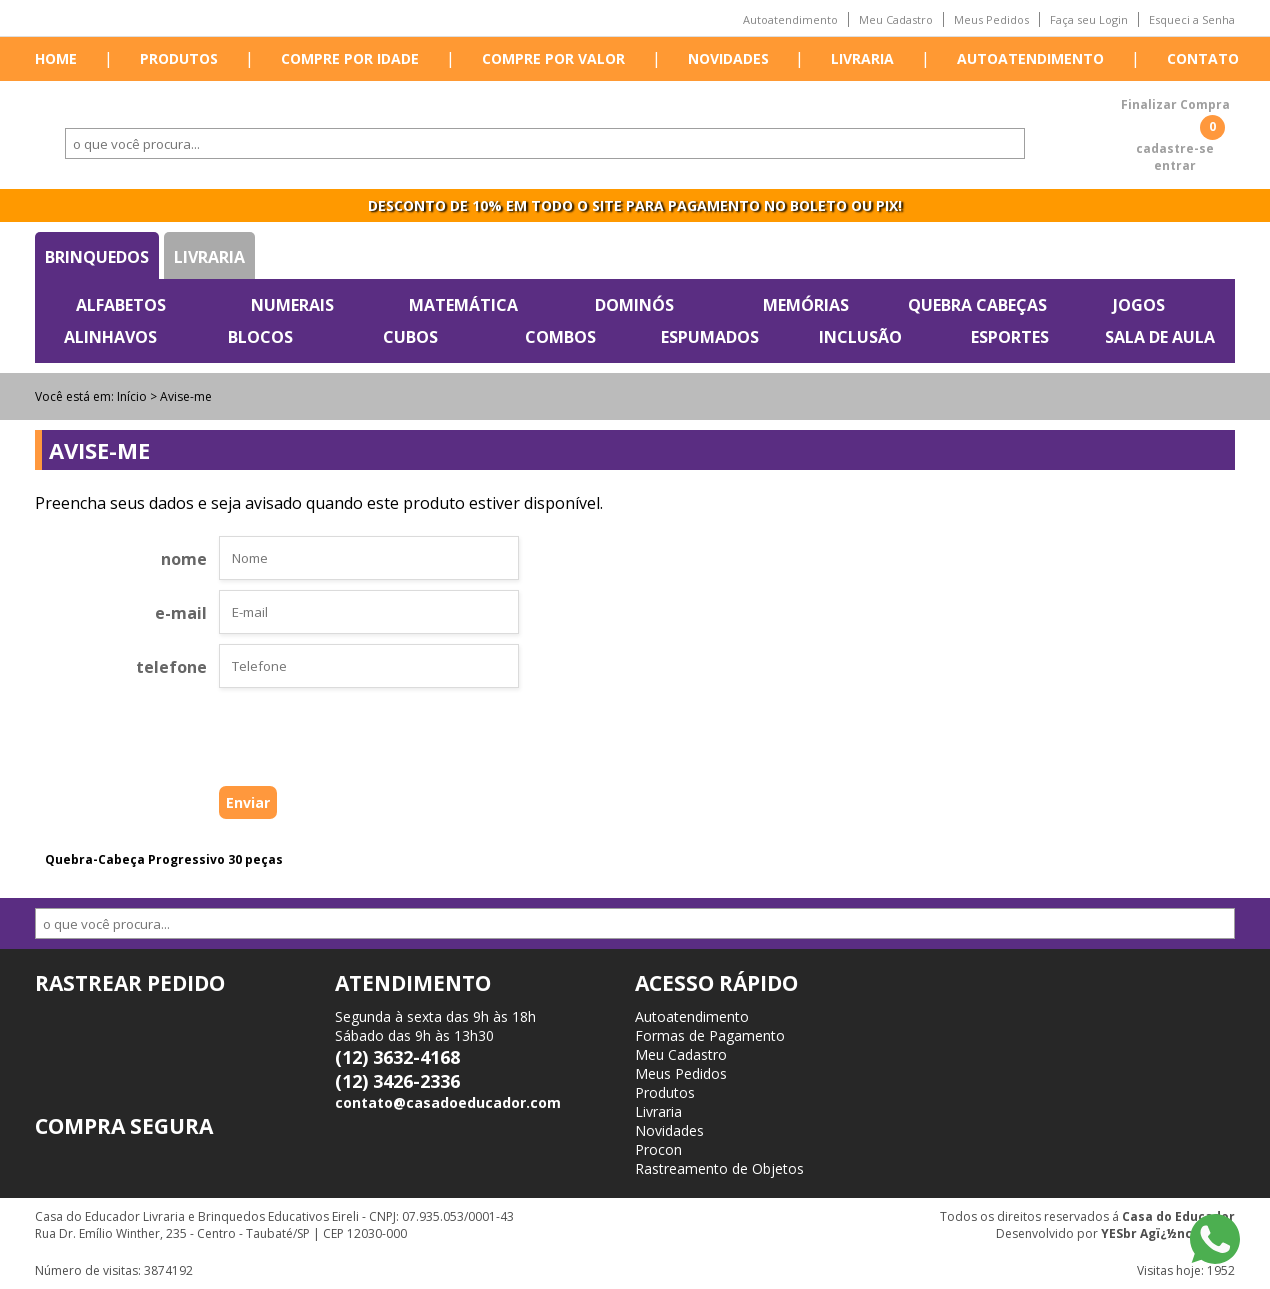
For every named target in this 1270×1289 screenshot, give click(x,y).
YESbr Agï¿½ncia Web (1168, 1233)
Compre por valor (553, 58)
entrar (1175, 165)
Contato (1203, 58)
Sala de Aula (1160, 337)
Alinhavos (110, 337)
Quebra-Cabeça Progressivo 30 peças (164, 859)
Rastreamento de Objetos (719, 1168)
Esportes (1010, 337)
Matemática (463, 305)
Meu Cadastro (896, 19)
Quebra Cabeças (977, 305)
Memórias (806, 305)
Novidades (728, 58)
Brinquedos (97, 257)
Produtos (179, 58)
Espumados (710, 337)
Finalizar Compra (1175, 104)
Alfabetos (121, 305)
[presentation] (337, 742)
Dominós (634, 305)
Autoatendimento (790, 19)
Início (132, 396)
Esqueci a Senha (1192, 19)
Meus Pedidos (991, 19)
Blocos (260, 337)
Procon (658, 1149)
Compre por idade (350, 58)
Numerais (292, 305)
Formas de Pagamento (710, 1035)
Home (56, 58)
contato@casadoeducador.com (448, 1102)
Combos (560, 337)
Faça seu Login (1089, 19)
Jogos (1139, 305)
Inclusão (860, 337)
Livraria (862, 58)
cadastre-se (1175, 148)
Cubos (410, 337)
